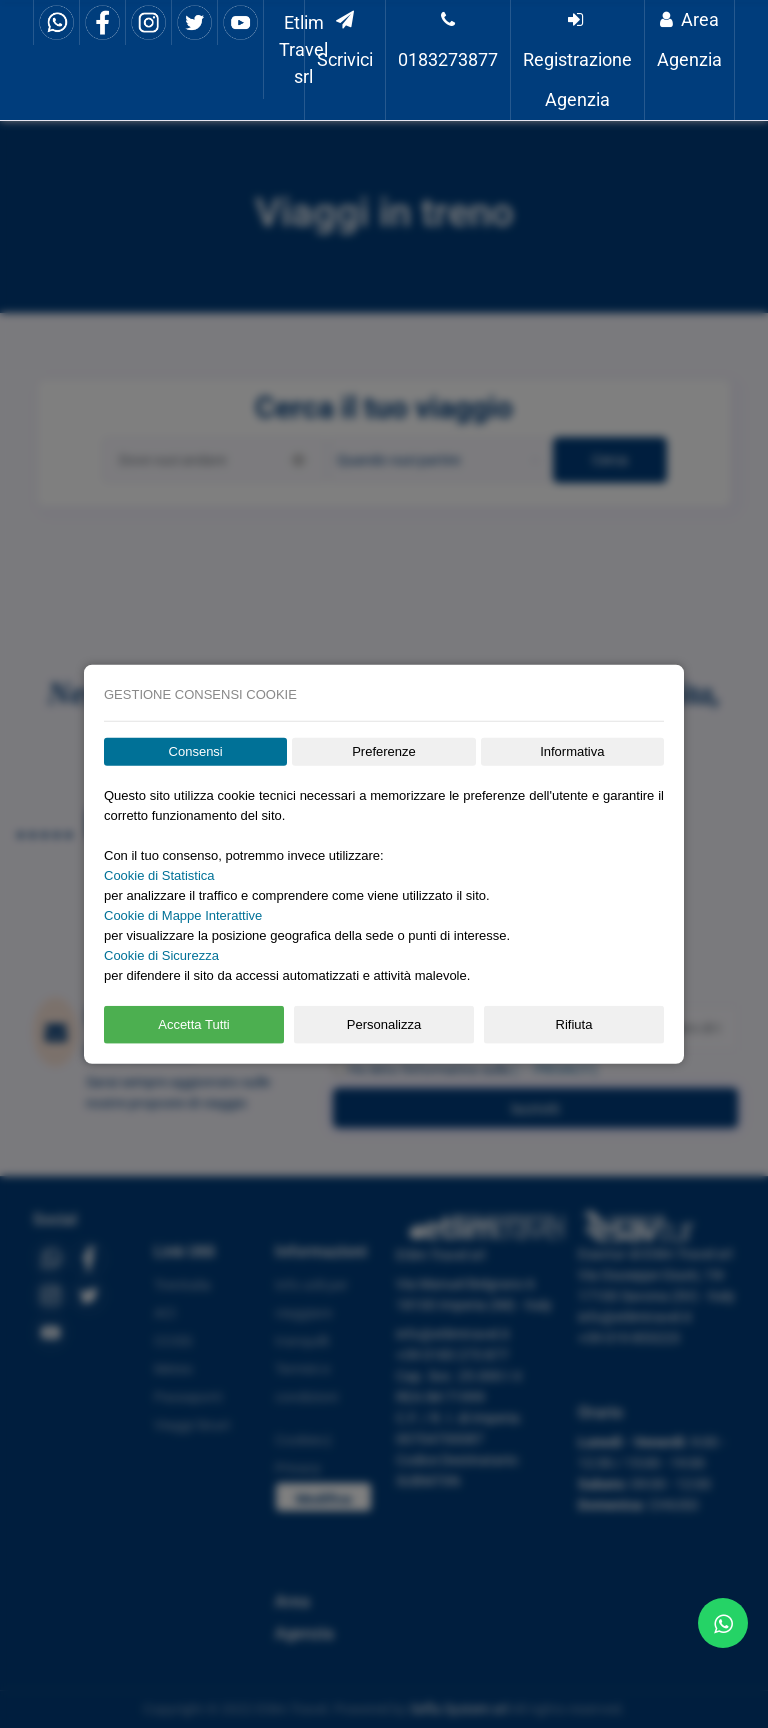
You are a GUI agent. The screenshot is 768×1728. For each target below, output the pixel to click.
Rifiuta (574, 1024)
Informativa (572, 751)
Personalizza (384, 1024)
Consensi (196, 751)
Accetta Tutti (194, 1024)
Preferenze (384, 751)
